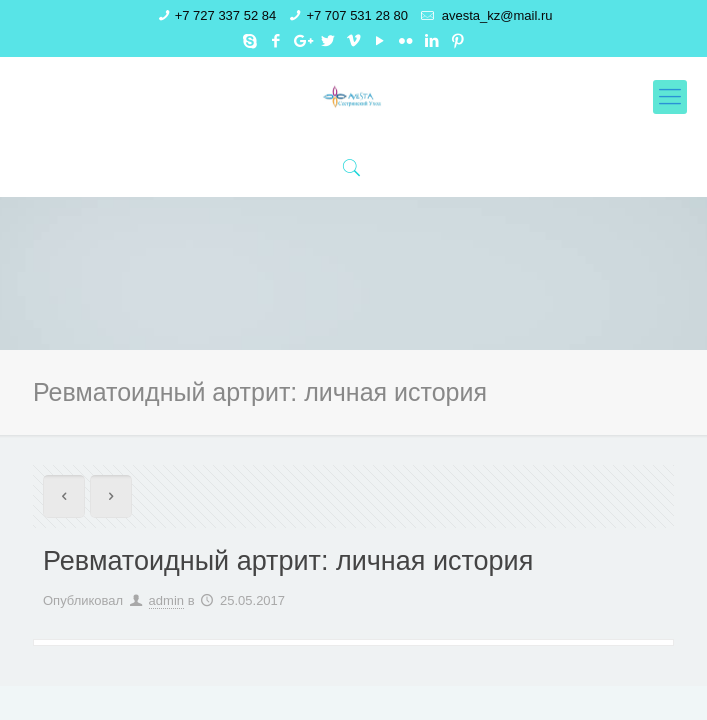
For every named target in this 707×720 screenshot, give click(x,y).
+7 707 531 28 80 (357, 15)
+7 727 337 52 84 (226, 15)
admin (166, 600)
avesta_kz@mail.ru (495, 15)
